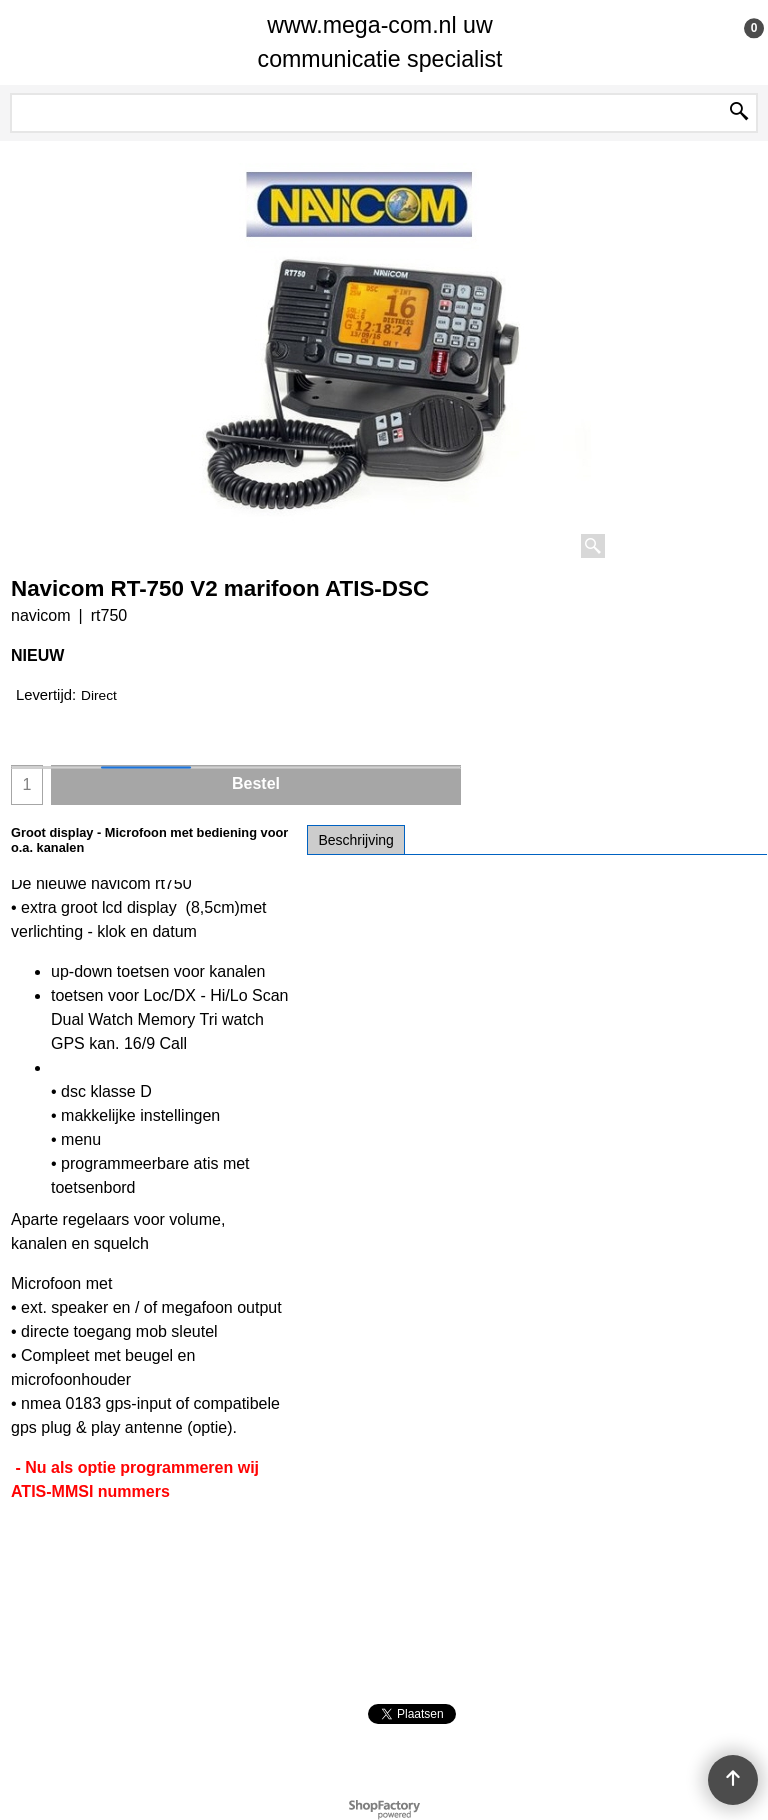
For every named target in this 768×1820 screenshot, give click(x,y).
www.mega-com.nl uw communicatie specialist (380, 42)
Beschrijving (355, 840)
